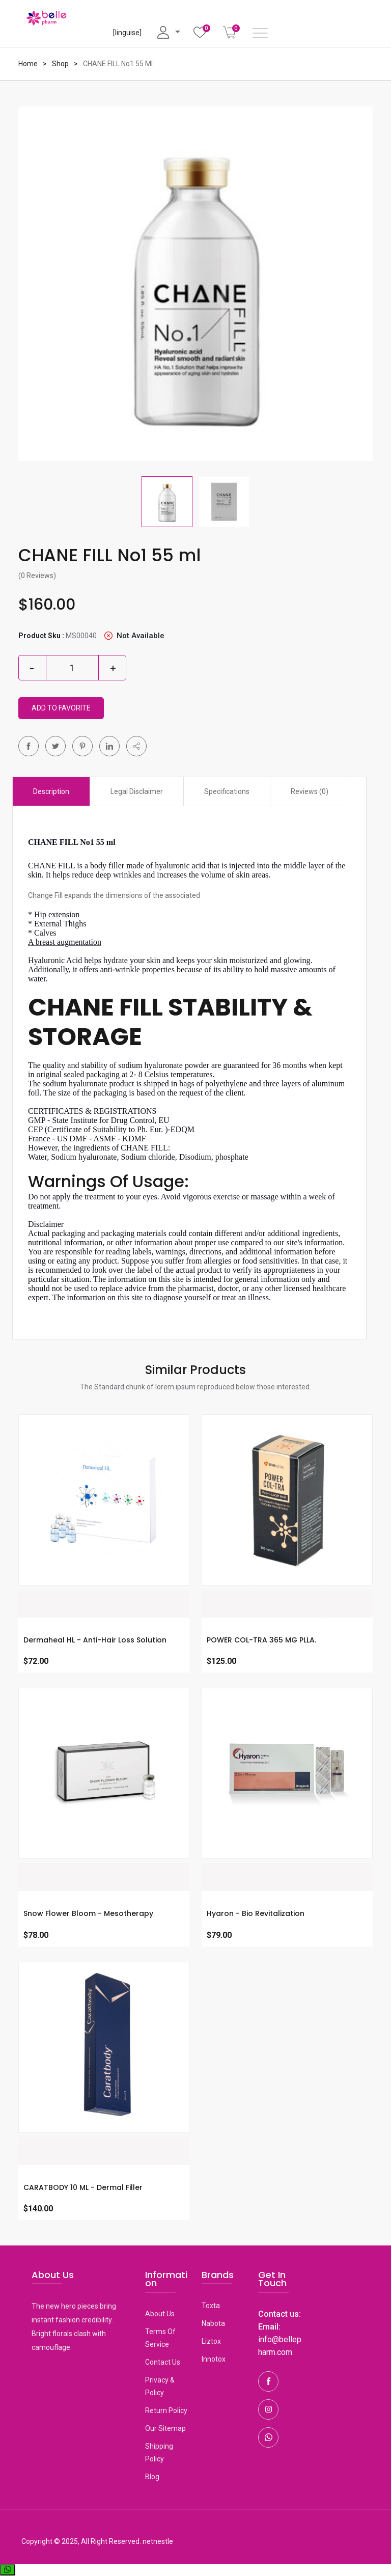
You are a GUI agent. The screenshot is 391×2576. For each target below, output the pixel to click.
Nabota (213, 2323)
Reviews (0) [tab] (309, 791)
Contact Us (162, 2362)
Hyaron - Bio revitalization (255, 1913)
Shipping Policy (159, 2452)
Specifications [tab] (226, 791)
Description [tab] (51, 791)
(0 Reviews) (37, 576)
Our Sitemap (165, 2428)
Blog (152, 2476)
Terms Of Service (160, 2337)
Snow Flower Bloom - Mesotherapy (88, 1913)
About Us (160, 2313)
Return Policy (166, 2410)
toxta (211, 2305)
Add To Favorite (61, 708)
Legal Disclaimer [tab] (136, 791)
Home (28, 64)
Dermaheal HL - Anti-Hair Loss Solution (94, 1640)
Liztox (211, 2341)
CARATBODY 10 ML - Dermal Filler (83, 2187)
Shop (60, 64)
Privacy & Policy (160, 2385)
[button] (136, 746)
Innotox (214, 2358)
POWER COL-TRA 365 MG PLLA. (261, 1640)
